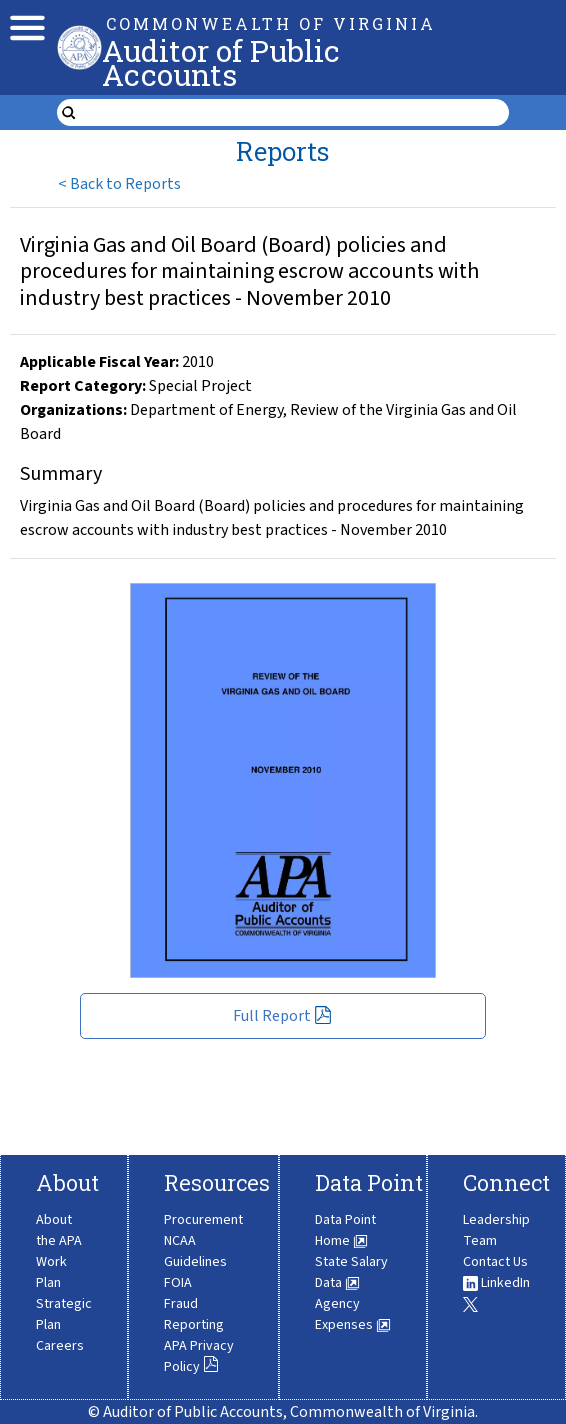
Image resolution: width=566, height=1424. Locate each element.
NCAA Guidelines (195, 1251)
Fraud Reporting (194, 1314)
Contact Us (495, 1262)
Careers (60, 1346)
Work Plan (51, 1272)
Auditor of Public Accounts (221, 62)
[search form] (296, 113)
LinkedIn (496, 1283)
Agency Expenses (353, 1314)
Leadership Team (496, 1230)
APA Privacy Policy (199, 1356)
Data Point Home (345, 1230)
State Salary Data (351, 1272)
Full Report (282, 1016)
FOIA (178, 1283)
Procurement (203, 1220)
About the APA (59, 1230)
